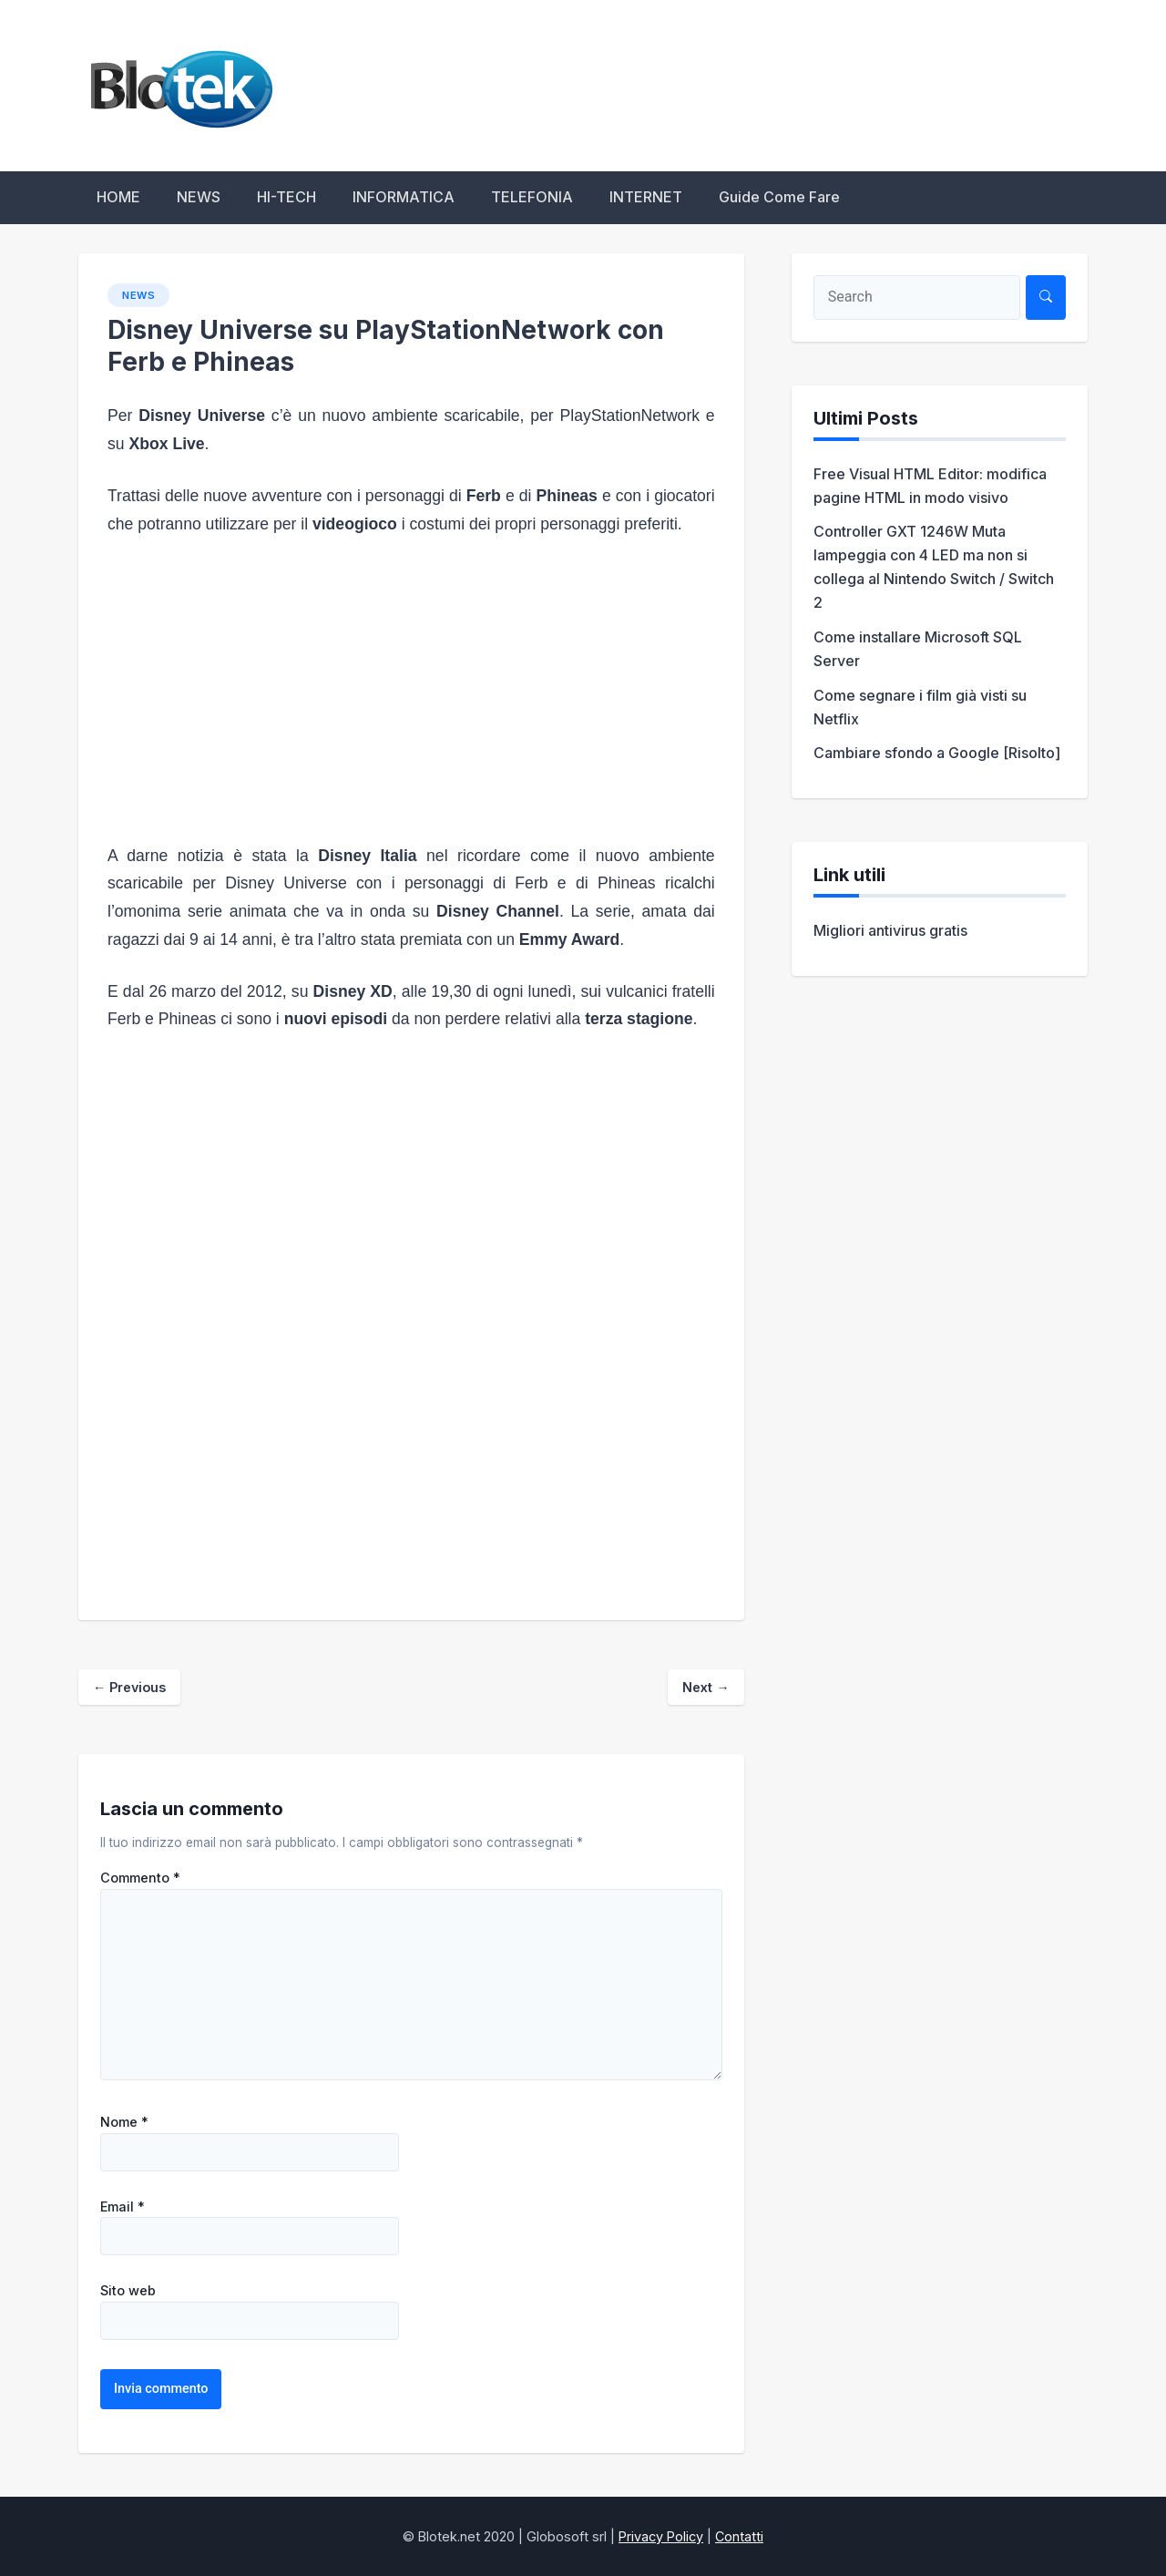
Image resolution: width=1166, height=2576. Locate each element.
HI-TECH (286, 197)
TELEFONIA (532, 197)
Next (705, 1687)
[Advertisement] (411, 689)
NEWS (198, 197)
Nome (124, 2122)
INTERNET (645, 197)
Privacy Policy (661, 2536)
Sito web (128, 2290)
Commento (140, 1878)
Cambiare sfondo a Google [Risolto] (936, 753)
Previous (129, 1687)
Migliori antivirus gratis (890, 930)
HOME (118, 197)
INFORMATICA (404, 197)
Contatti (739, 2536)
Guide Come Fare (779, 197)
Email (122, 2207)
